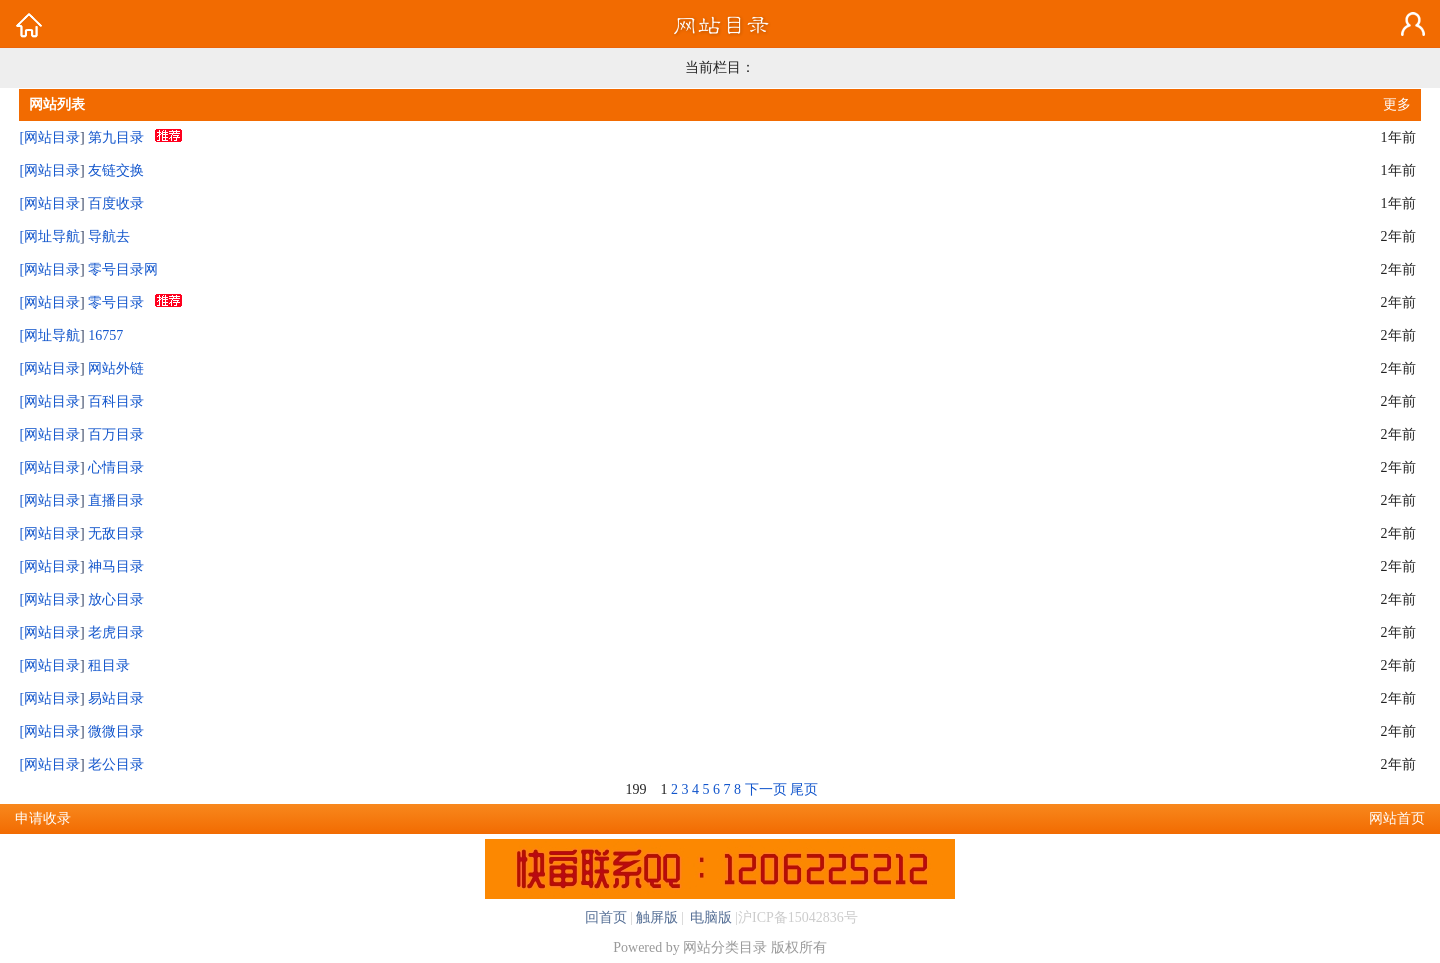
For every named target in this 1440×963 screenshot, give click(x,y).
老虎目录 (116, 632)
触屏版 (657, 917)
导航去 (109, 236)
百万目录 (116, 434)
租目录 (109, 665)
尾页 (804, 789)
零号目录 (116, 302)
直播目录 (116, 500)
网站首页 (1397, 818)
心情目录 (116, 467)
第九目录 (116, 137)
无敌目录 (116, 533)
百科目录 (116, 401)
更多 (1397, 104)
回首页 (606, 917)
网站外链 (116, 368)
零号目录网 (123, 269)
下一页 (766, 789)
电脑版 (710, 917)
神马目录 (116, 566)
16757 (105, 335)
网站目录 (52, 137)
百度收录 (116, 203)
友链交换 (116, 170)
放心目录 (116, 599)
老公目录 (116, 764)
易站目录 (116, 698)
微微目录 (116, 731)
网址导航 (52, 236)
